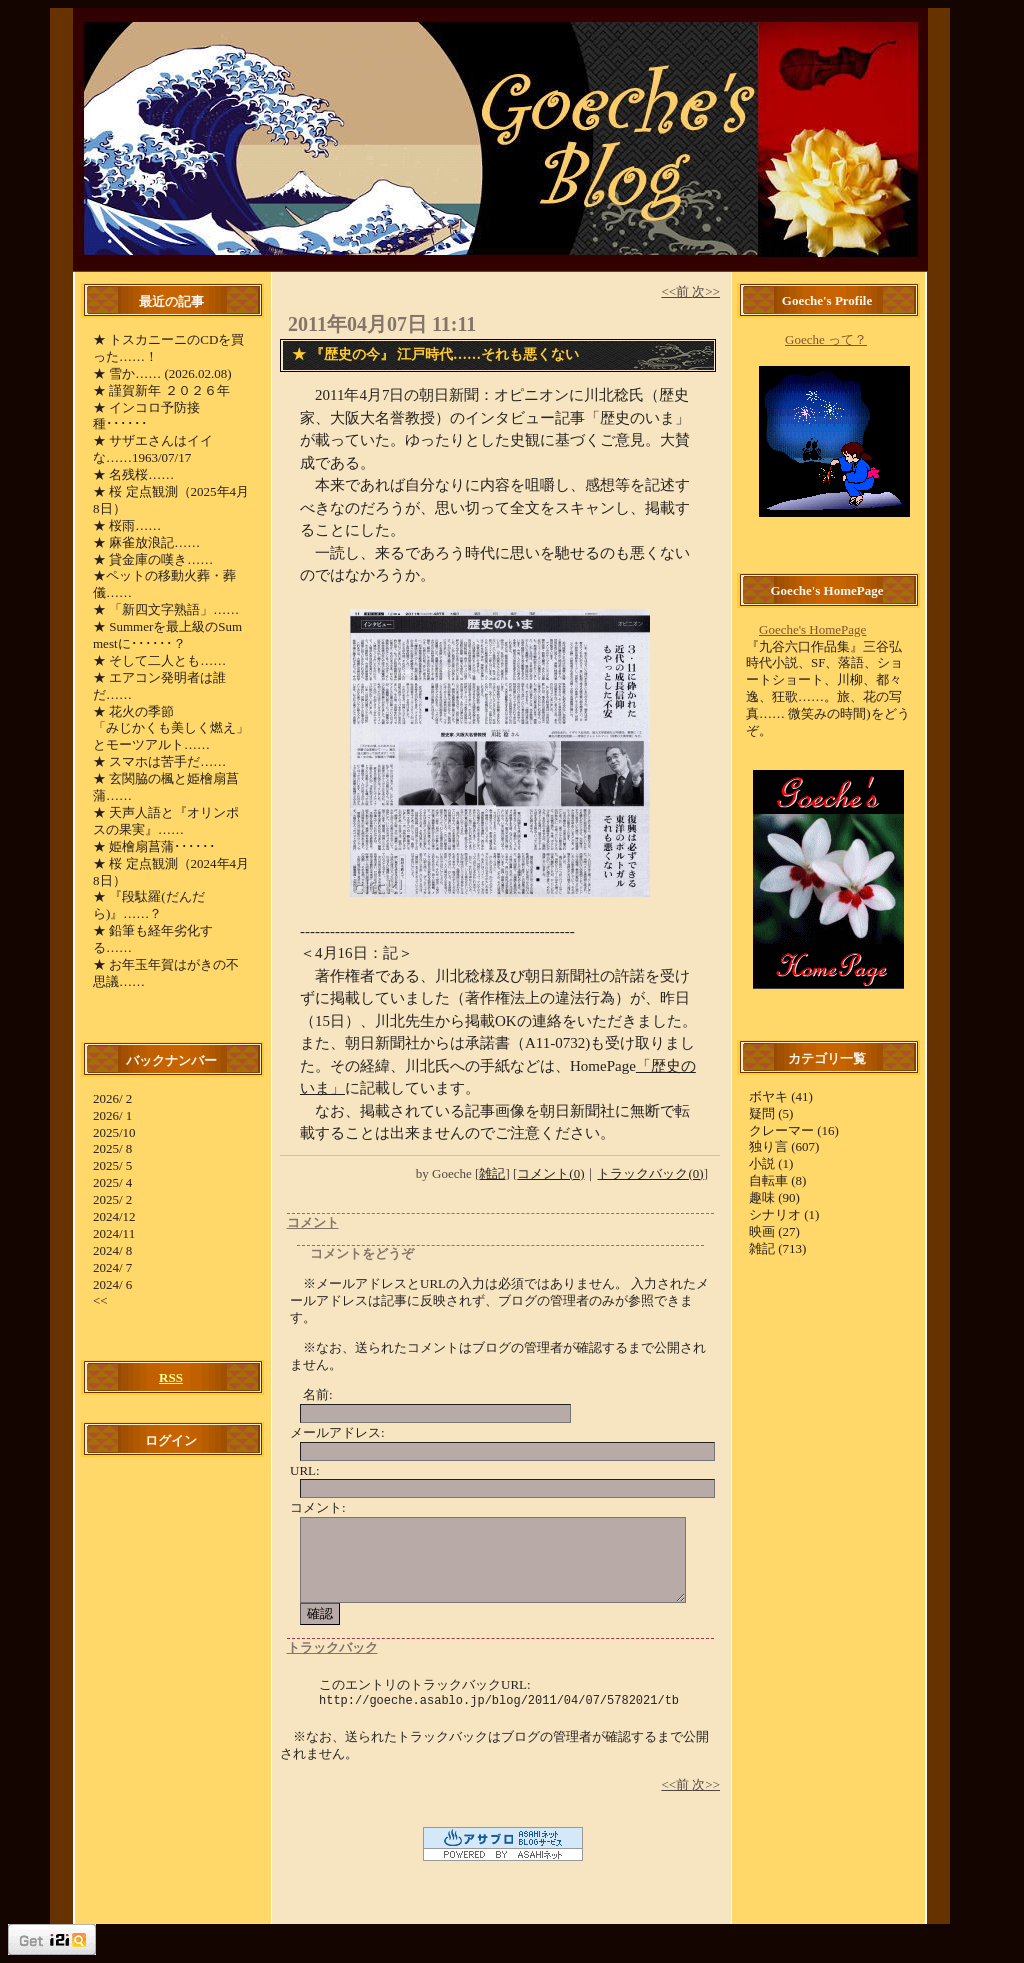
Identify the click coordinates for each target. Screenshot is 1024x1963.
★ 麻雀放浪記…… (146, 542)
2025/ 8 (112, 1148)
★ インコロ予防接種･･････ (146, 416)
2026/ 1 (112, 1115)
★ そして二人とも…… (159, 660)
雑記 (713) (777, 1248)
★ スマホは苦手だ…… (159, 761)
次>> (706, 291)
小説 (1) (771, 1163)
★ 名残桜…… (133, 474)
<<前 (676, 291)
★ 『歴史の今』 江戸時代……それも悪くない (435, 354)
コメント (313, 1222)
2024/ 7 (112, 1267)
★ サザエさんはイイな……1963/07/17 (153, 449)
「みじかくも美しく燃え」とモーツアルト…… (171, 736)
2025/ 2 (112, 1199)
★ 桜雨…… (127, 525)
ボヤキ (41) (781, 1096)
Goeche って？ (826, 339)
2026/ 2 (112, 1098)
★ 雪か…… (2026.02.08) (162, 373)
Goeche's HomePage (812, 629)
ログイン (171, 1440)
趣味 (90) (774, 1197)
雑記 (492, 1173)
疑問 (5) (771, 1113)
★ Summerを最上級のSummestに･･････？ (167, 635)
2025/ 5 (112, 1165)
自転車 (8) (777, 1180)
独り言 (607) (784, 1146)
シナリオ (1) (784, 1214)
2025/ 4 (112, 1182)
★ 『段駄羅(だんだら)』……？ (149, 905)
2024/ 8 (112, 1250)
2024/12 (114, 1216)
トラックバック (332, 1647)
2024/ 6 (112, 1284)
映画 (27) (774, 1231)
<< (100, 1300)
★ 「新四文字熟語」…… (166, 609)
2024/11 (114, 1233)
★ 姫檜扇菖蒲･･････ (154, 846)
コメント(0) (550, 1173)
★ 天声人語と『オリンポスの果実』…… (166, 821)
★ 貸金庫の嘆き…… (153, 559)
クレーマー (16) (794, 1130)
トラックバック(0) (650, 1173)
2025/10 (114, 1132)
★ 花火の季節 (133, 711)
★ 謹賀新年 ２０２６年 (161, 390)
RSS (171, 1377)
